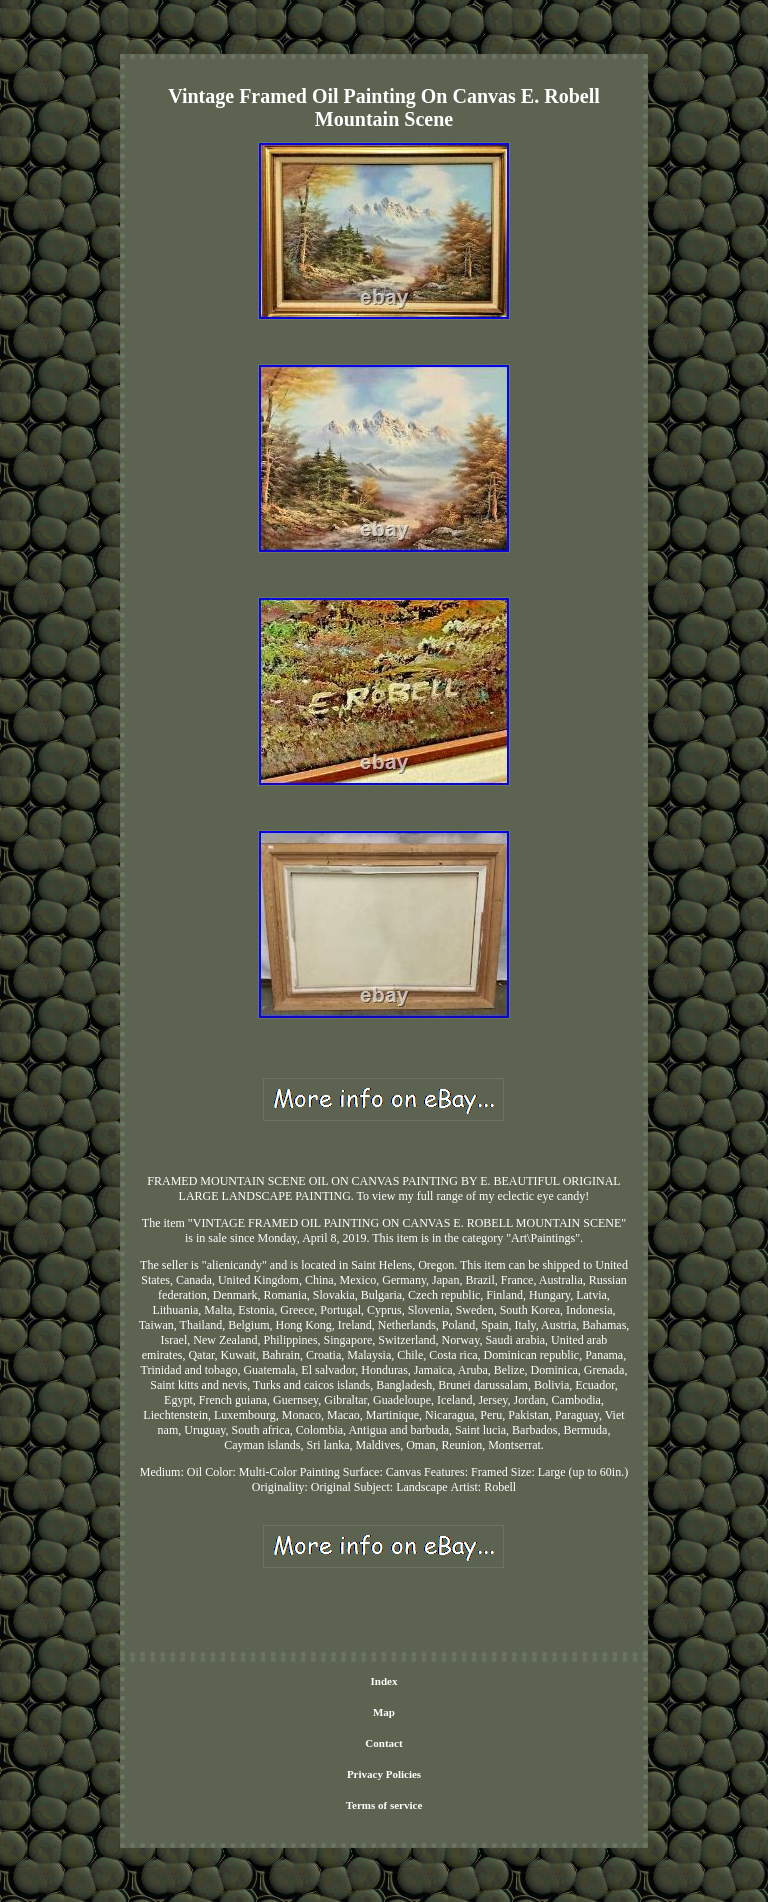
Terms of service (384, 1805)
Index (384, 1681)
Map (384, 1712)
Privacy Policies (384, 1774)
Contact (383, 1743)
